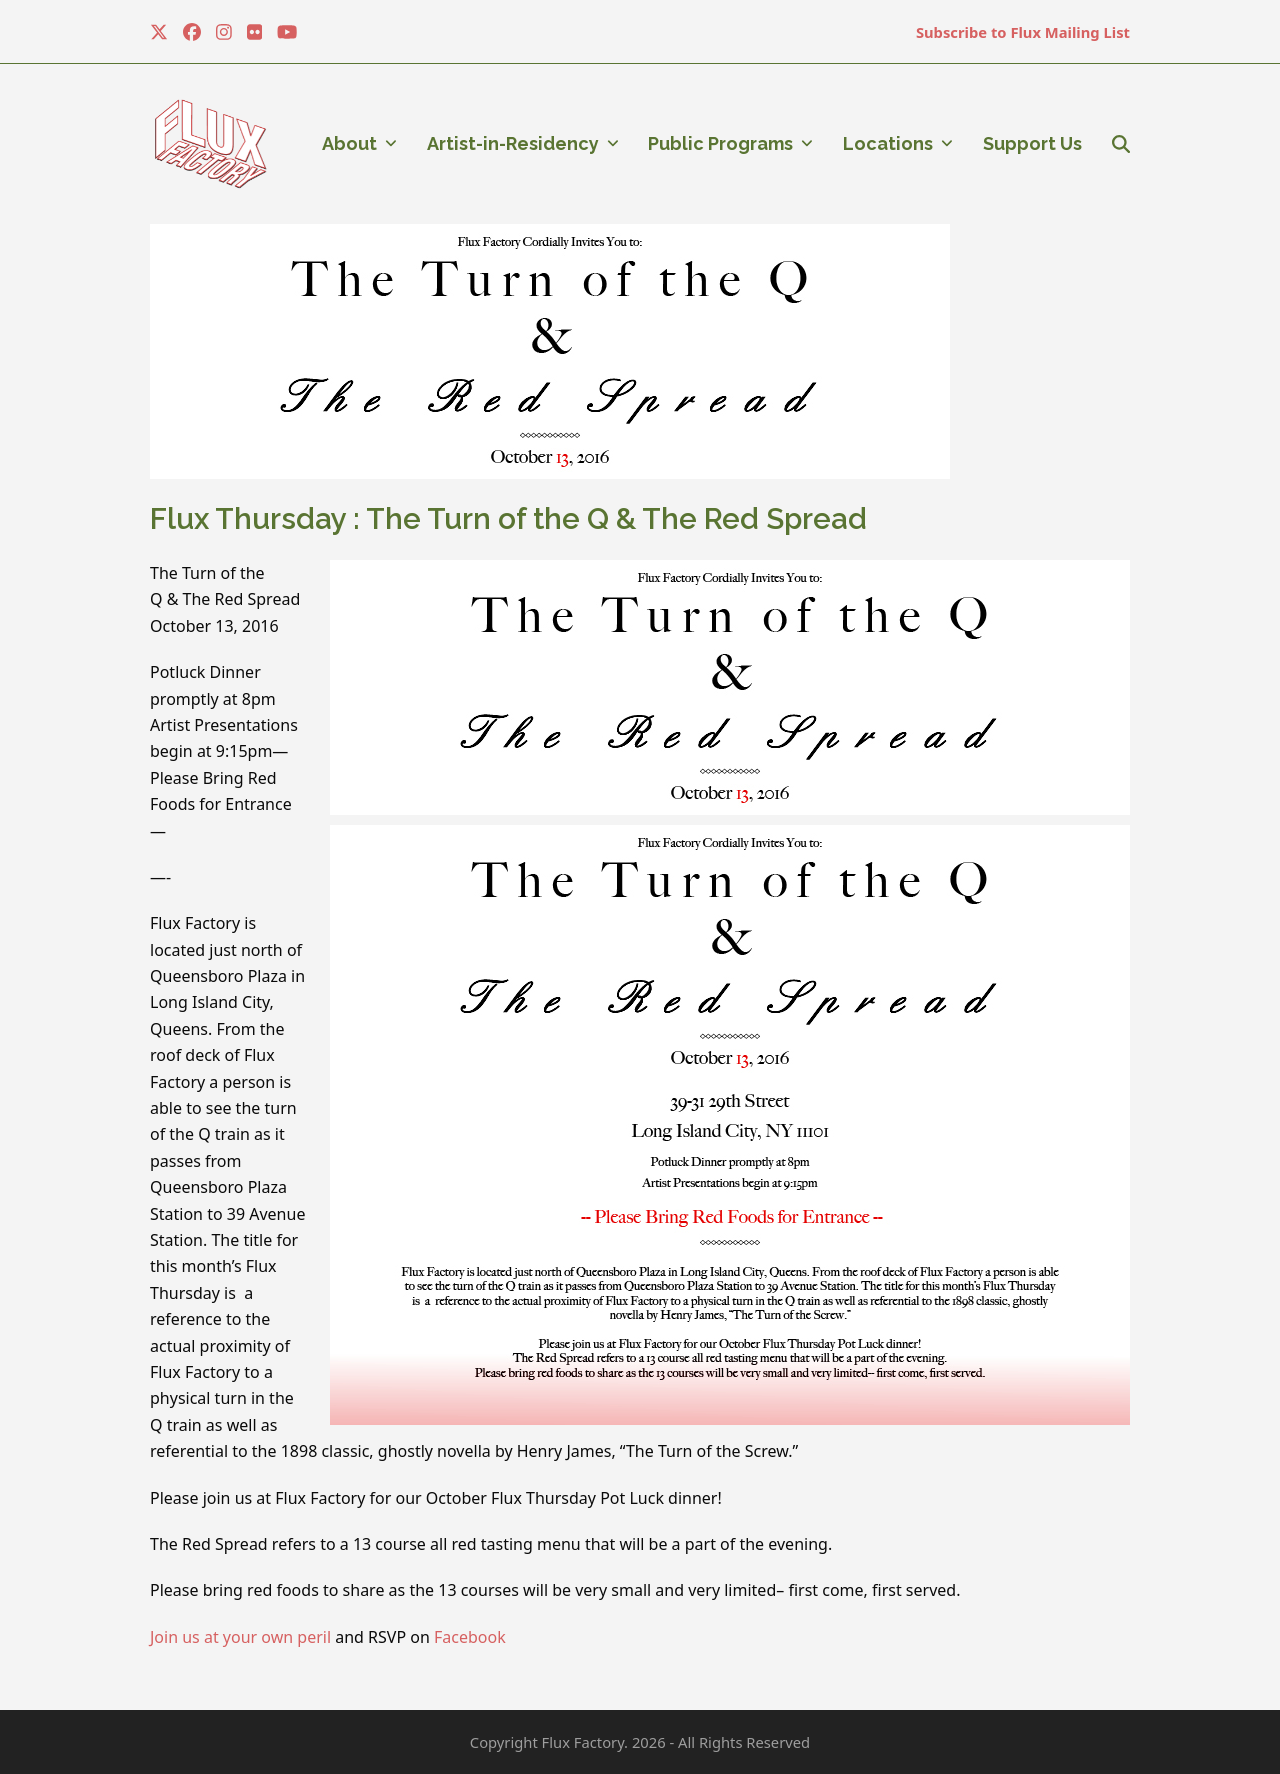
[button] (1121, 144)
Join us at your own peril (240, 1637)
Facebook (470, 1637)
